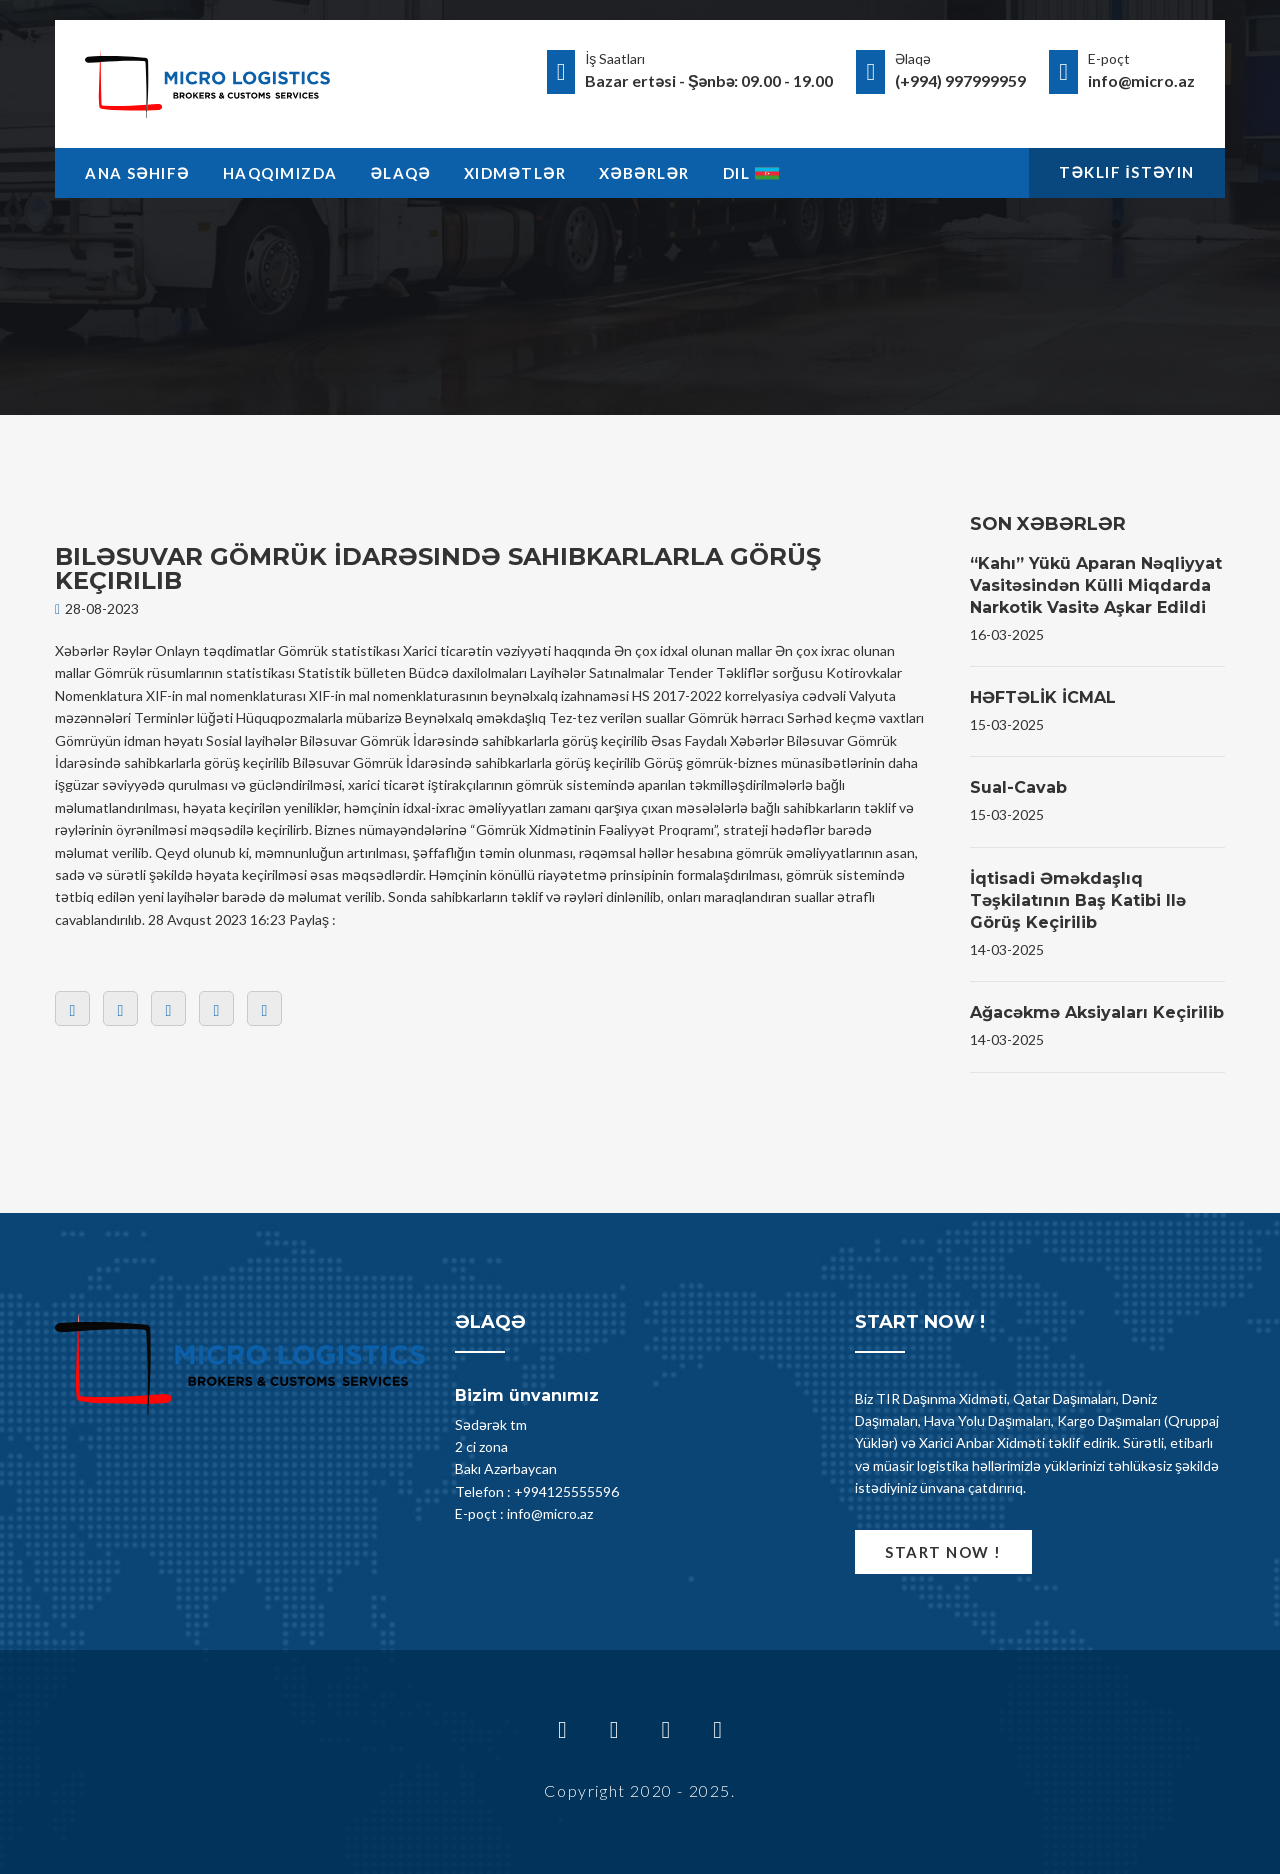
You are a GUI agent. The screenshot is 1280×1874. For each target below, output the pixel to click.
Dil (751, 173)
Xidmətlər (515, 173)
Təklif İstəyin (1127, 172)
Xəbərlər (644, 173)
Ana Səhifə (137, 173)
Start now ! (943, 1552)
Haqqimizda (280, 173)
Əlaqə (401, 173)
